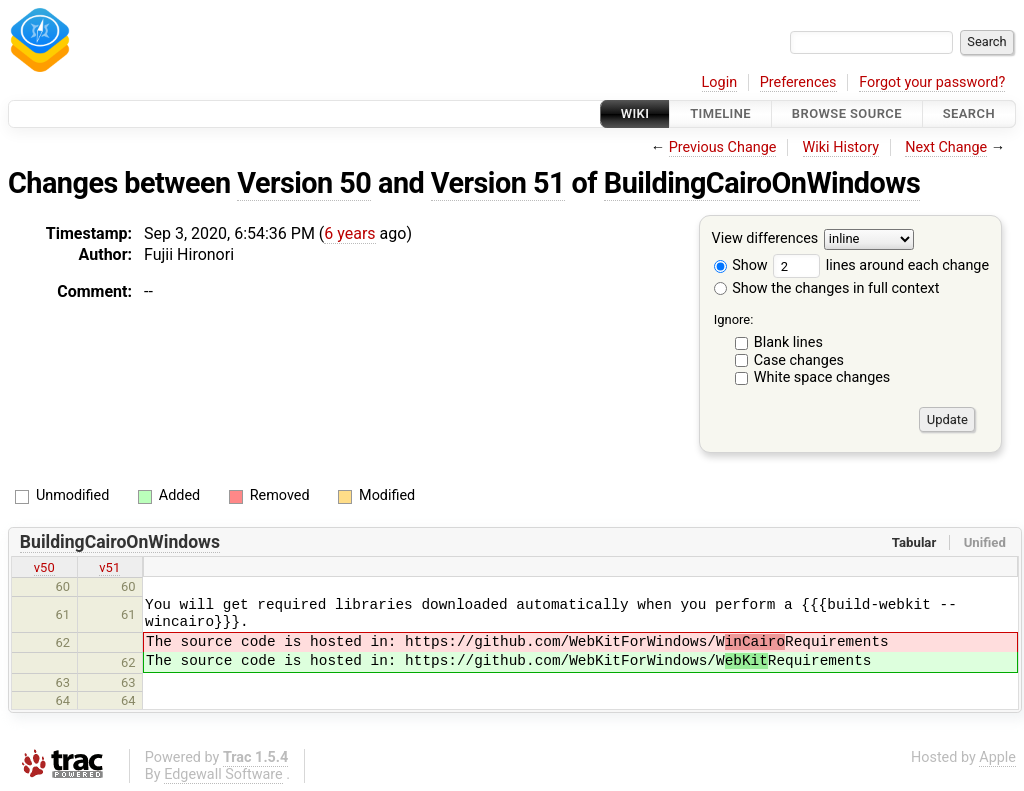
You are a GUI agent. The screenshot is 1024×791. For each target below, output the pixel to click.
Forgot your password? (932, 82)
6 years (349, 233)
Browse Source (847, 113)
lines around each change (881, 265)
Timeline (720, 113)
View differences (765, 239)
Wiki (635, 113)
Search (969, 113)
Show (741, 265)
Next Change (946, 147)
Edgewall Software (223, 774)
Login (720, 82)
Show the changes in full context (827, 288)
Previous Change (723, 147)
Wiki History (841, 147)
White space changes (822, 377)
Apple (997, 757)
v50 (44, 567)
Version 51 (498, 183)
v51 (109, 567)
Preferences (798, 82)
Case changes (799, 360)
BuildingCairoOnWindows (762, 183)
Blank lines (788, 342)
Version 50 (304, 183)
